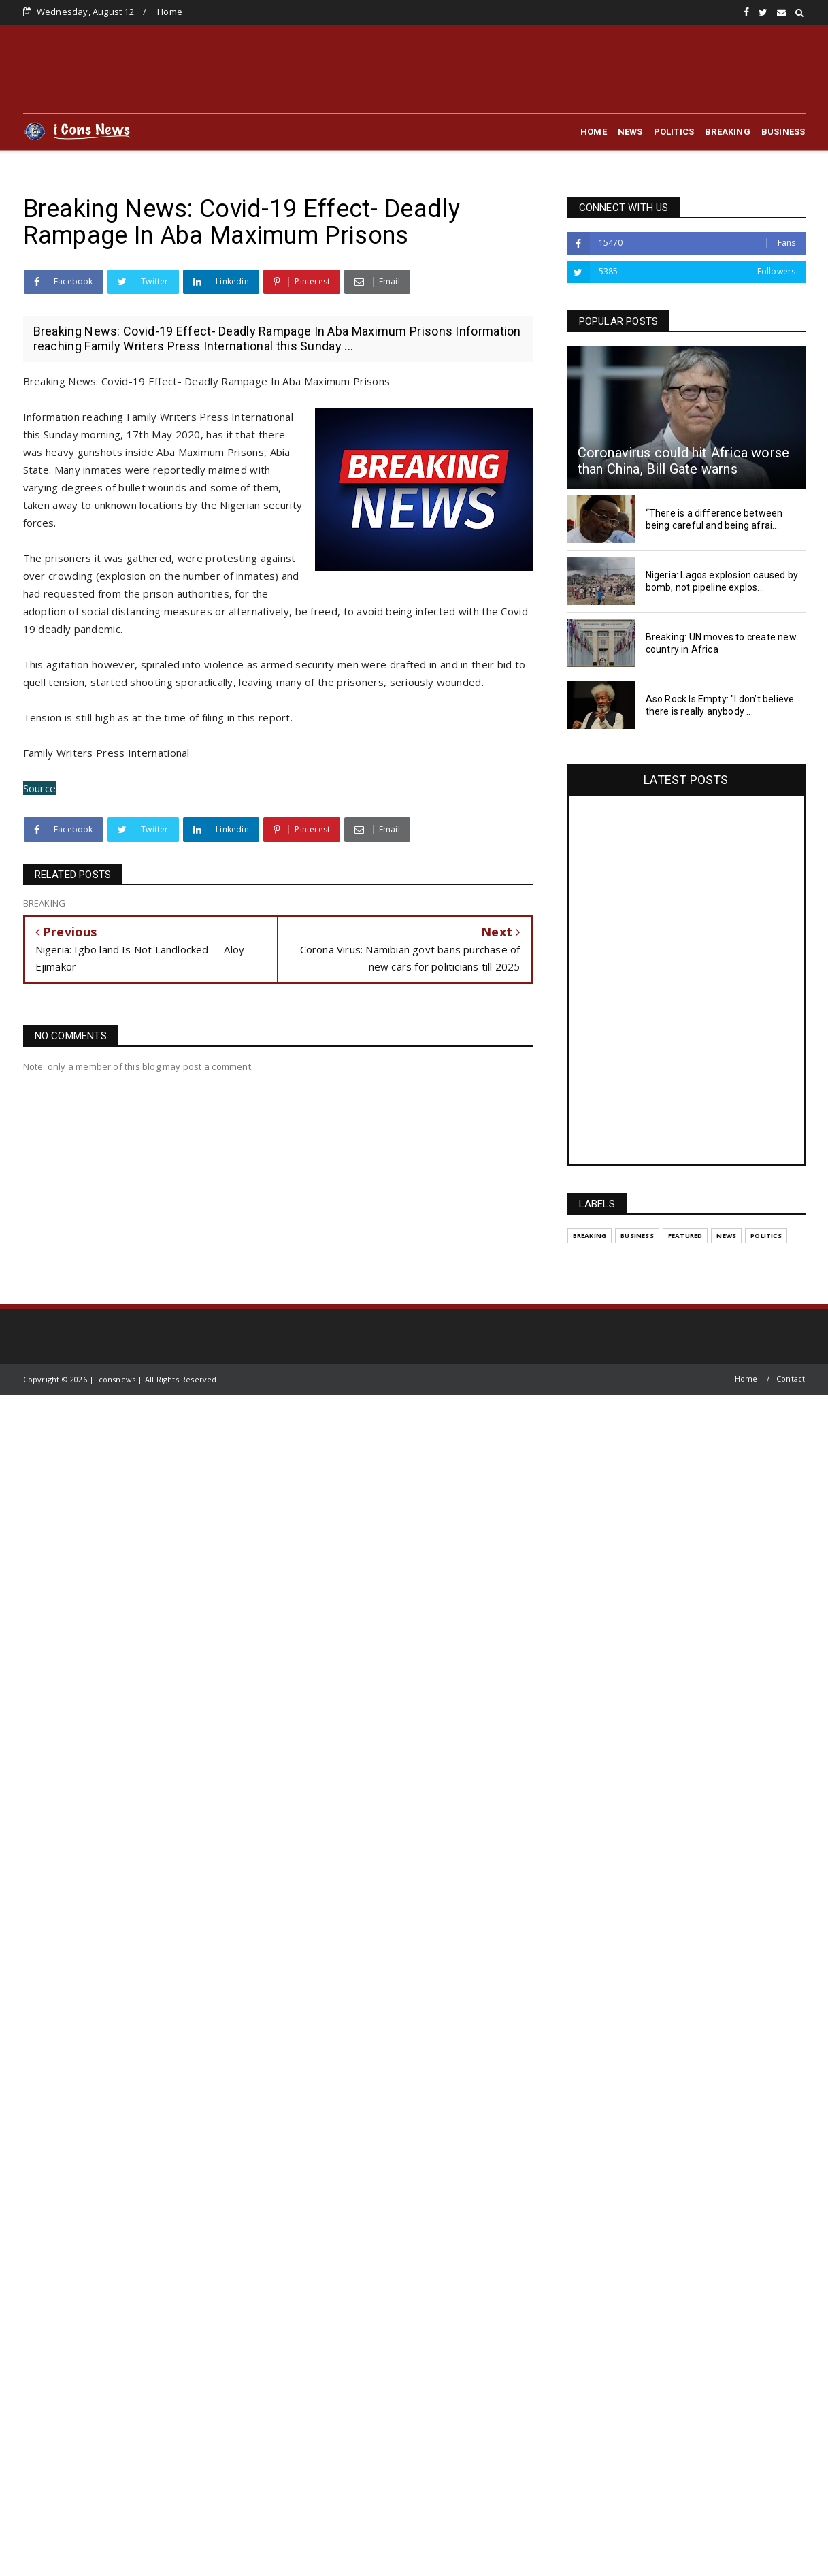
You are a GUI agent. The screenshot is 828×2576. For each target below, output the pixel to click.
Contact (790, 1378)
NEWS (630, 132)
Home (169, 11)
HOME (593, 132)
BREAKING (727, 132)
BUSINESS (783, 132)
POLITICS (674, 132)
